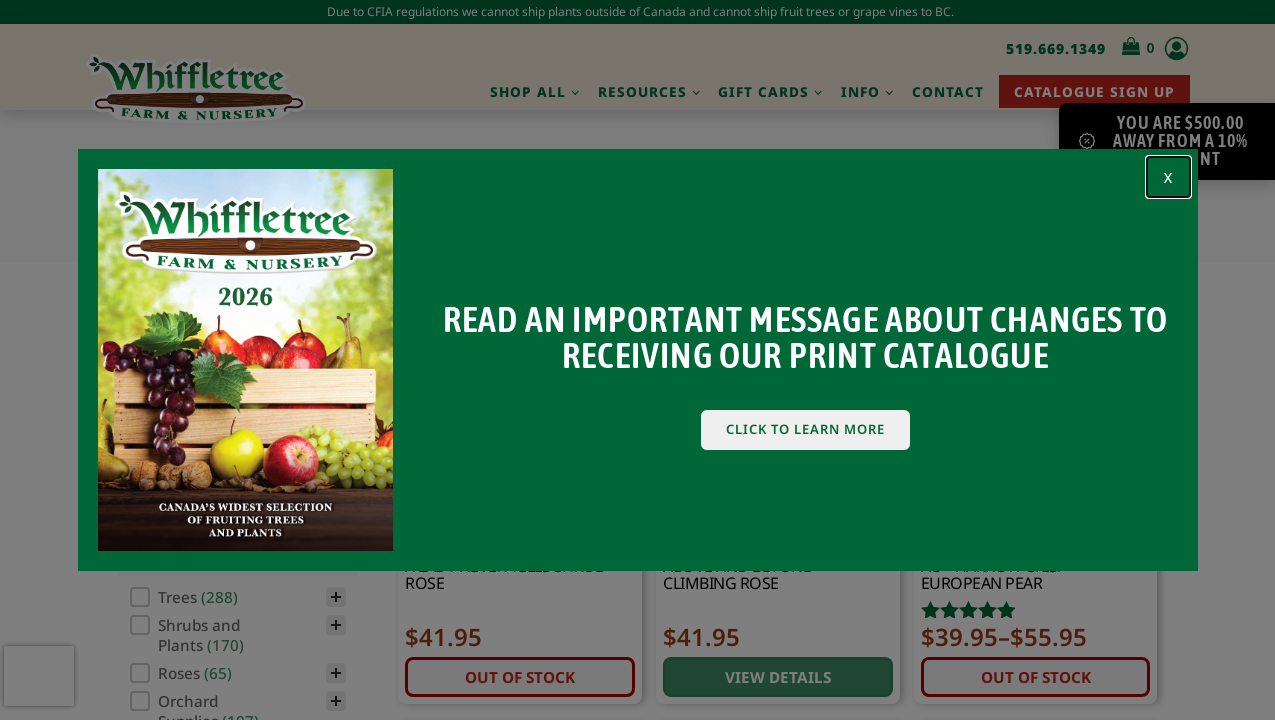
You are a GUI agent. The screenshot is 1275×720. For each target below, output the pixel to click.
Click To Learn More (805, 429)
